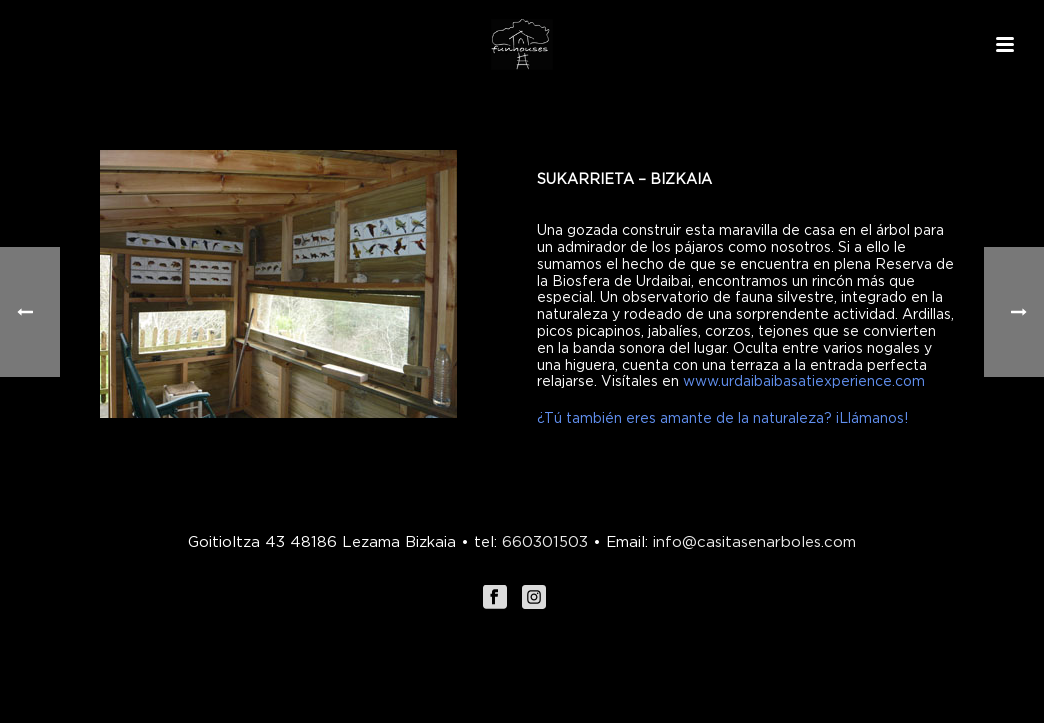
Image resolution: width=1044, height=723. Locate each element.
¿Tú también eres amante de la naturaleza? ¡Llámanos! (722, 417)
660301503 (545, 541)
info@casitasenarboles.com (752, 541)
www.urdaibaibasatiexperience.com (804, 380)
